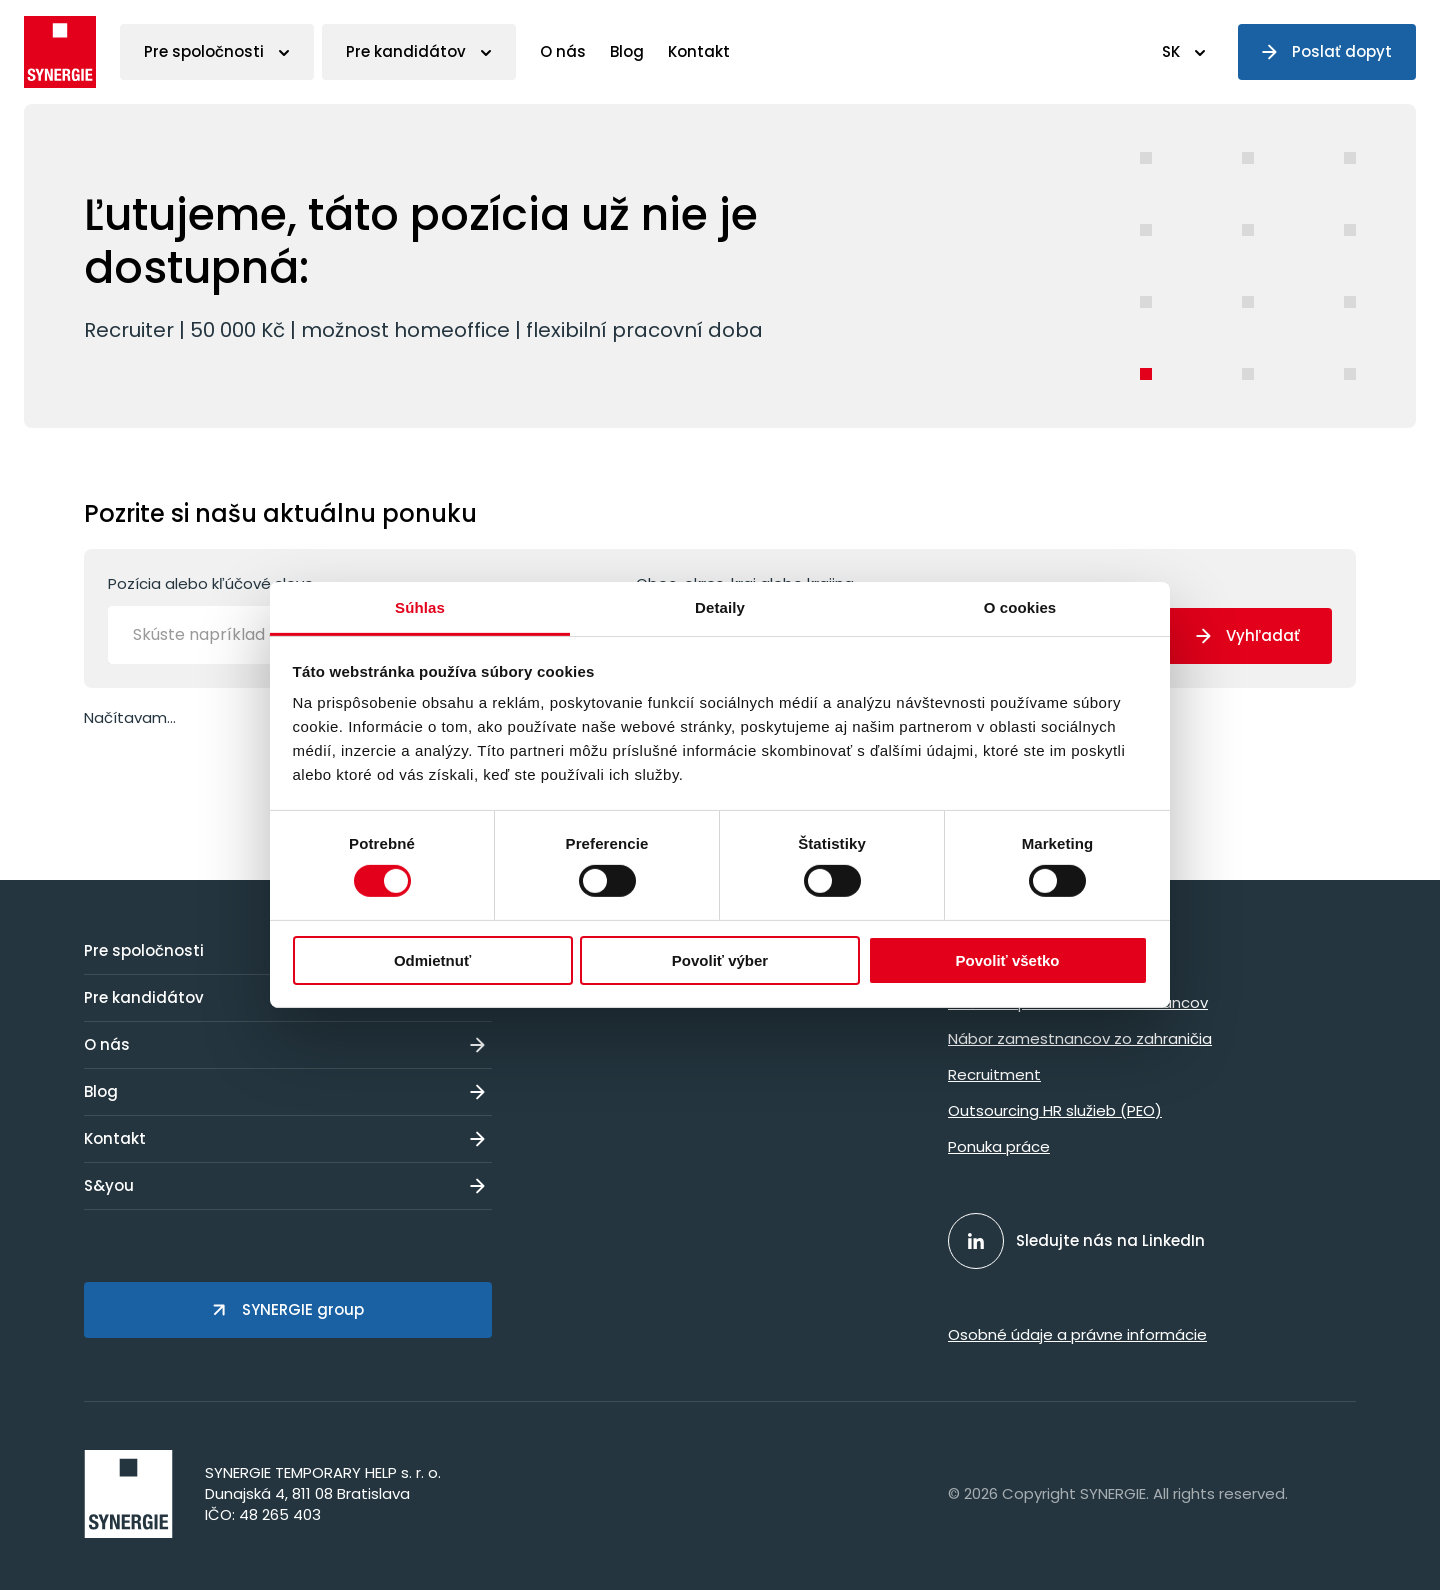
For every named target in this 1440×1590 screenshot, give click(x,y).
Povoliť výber (720, 960)
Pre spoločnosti (204, 51)
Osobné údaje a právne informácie (1077, 1334)
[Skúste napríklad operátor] (263, 635)
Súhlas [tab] (420, 607)
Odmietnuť (432, 960)
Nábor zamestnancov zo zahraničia (1080, 1038)
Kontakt (699, 51)
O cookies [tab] (1020, 607)
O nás (563, 51)
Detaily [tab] (720, 607)
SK (1171, 51)
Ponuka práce (999, 1146)
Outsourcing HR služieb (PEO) (1055, 1110)
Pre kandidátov (406, 51)
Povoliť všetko (1008, 960)
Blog (627, 51)
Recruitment (994, 1074)
